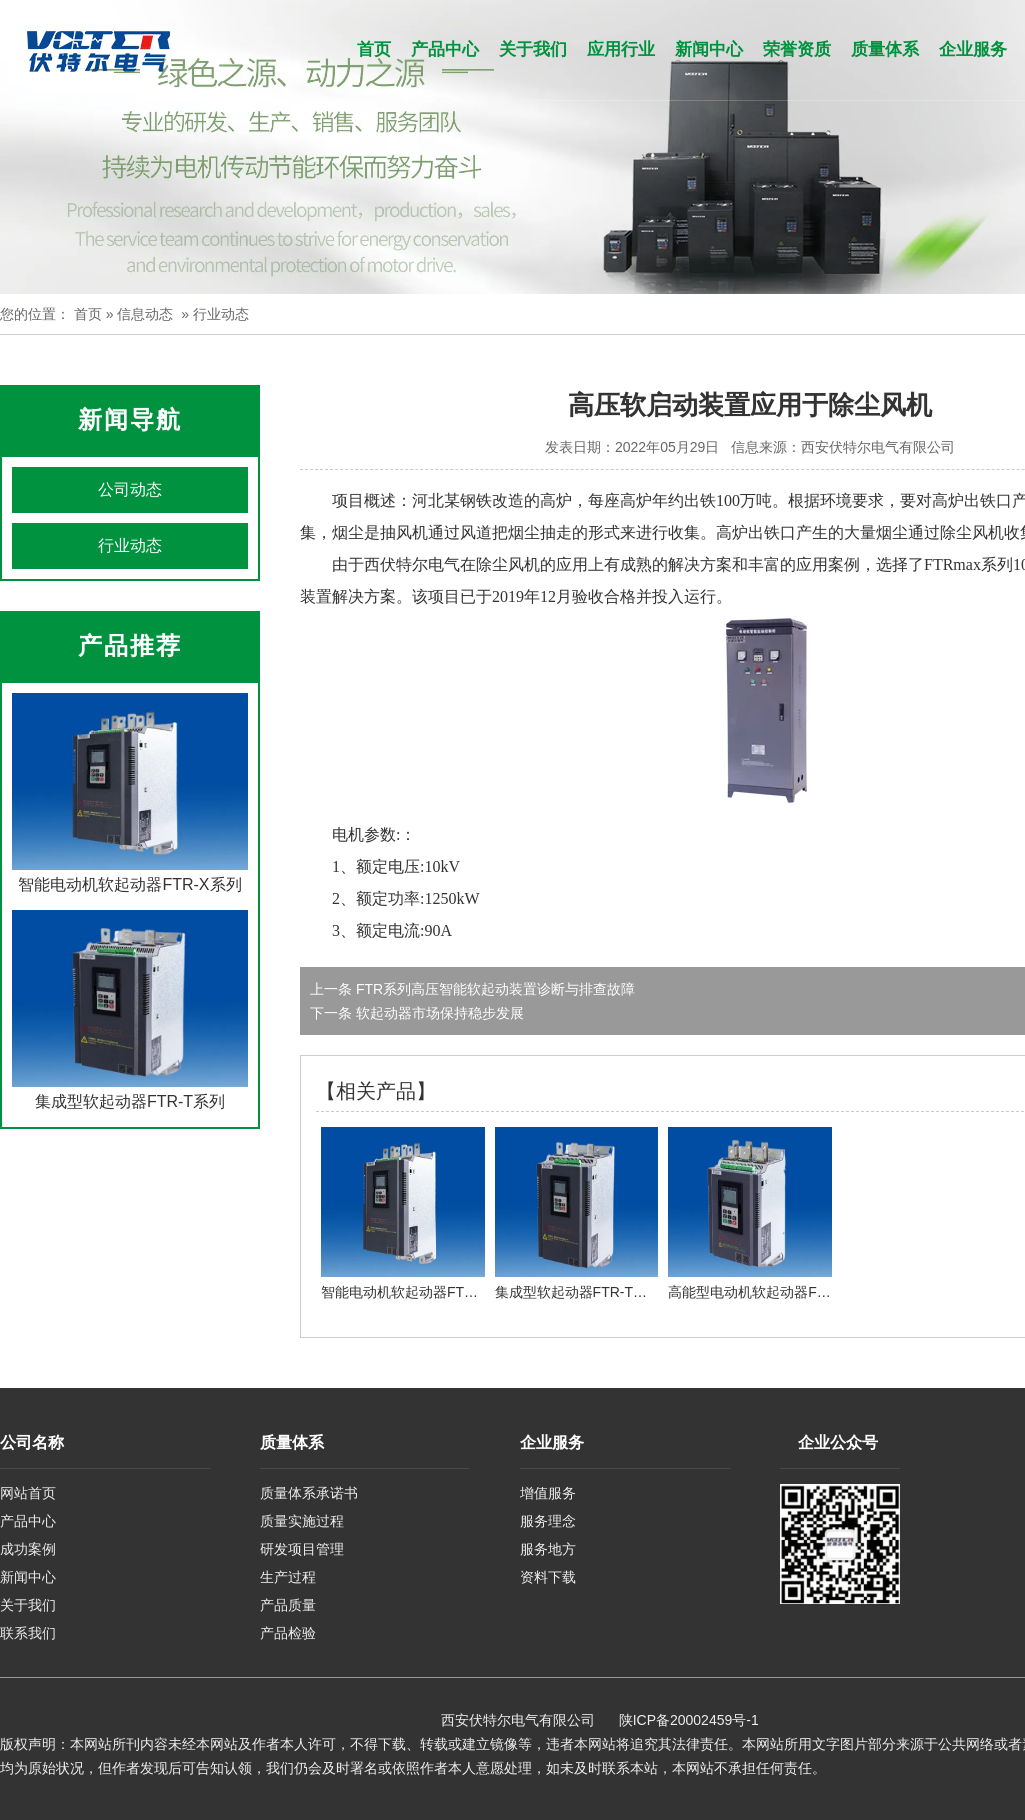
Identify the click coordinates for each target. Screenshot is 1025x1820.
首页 (374, 49)
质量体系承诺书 (309, 1493)
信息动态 (145, 314)
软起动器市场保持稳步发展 (438, 1013)
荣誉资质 (797, 49)
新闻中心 (709, 49)
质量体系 (885, 49)
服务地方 (548, 1549)
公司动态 (130, 489)
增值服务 (548, 1493)
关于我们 (533, 49)
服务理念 (548, 1521)
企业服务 (973, 49)
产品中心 (445, 49)
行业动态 (130, 545)
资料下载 (548, 1577)
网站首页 (28, 1493)
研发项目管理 (302, 1549)
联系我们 (28, 1633)
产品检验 (288, 1633)
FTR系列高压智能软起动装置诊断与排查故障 (493, 989)
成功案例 (28, 1549)
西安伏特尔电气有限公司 (878, 447)
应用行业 (621, 49)
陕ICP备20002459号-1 (689, 1720)
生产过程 (288, 1577)
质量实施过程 (302, 1521)
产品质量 (288, 1605)
